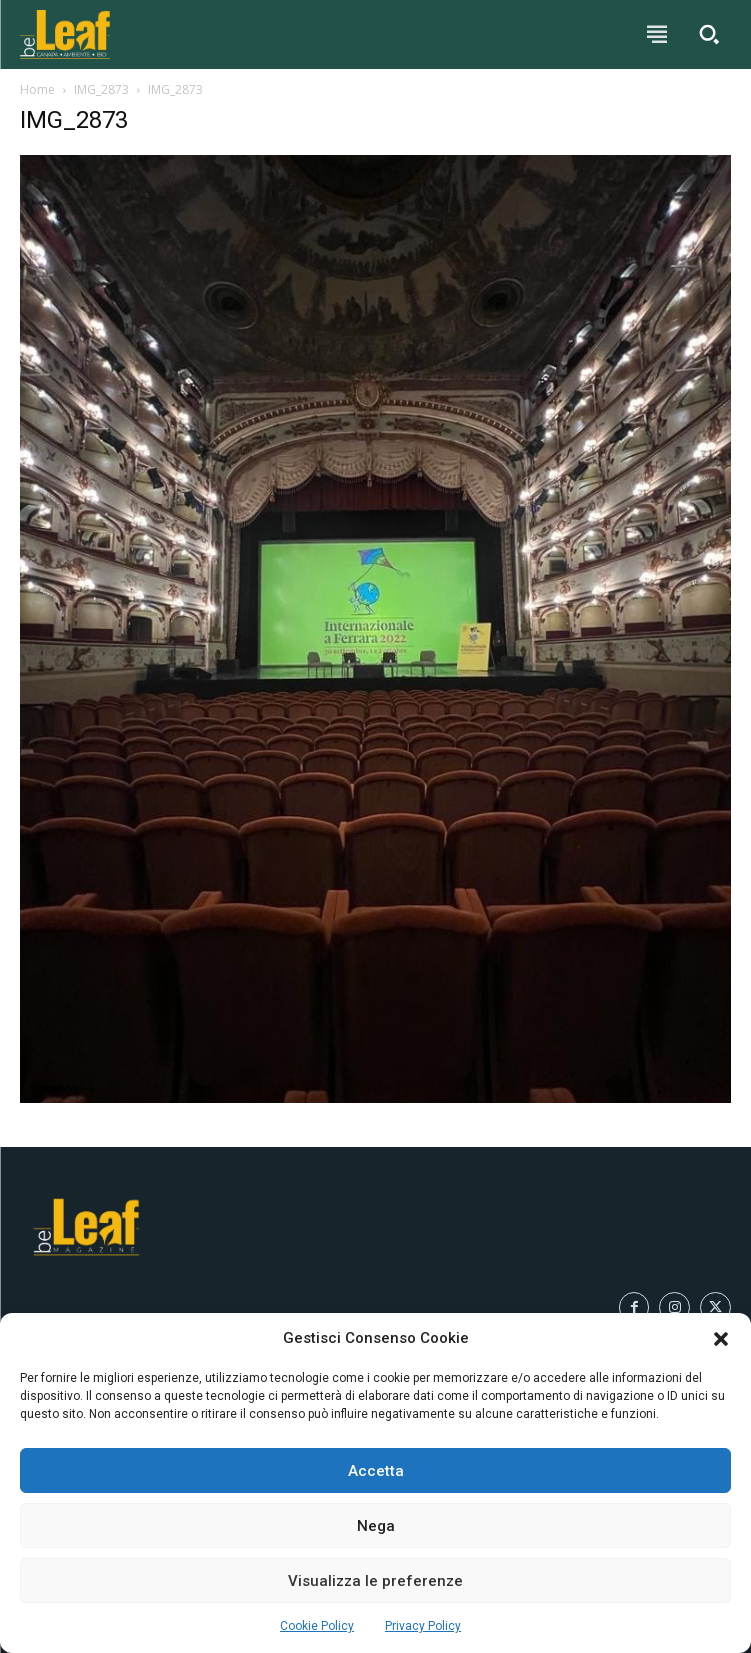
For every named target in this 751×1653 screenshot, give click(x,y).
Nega (376, 1526)
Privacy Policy (423, 1626)
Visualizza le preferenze (375, 1581)
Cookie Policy (317, 1626)
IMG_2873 (101, 89)
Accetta (376, 1471)
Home (37, 89)
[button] (721, 1339)
